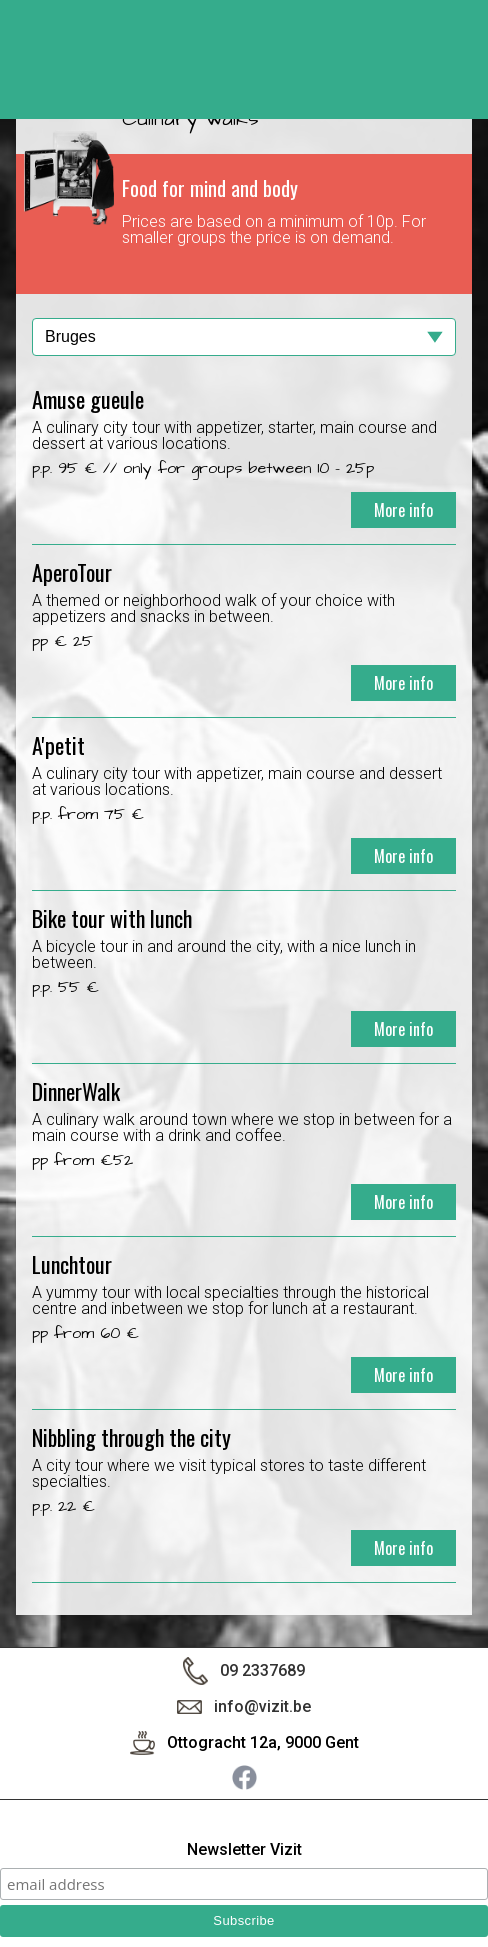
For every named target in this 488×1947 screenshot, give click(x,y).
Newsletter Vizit (244, 1850)
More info (403, 510)
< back (452, 67)
